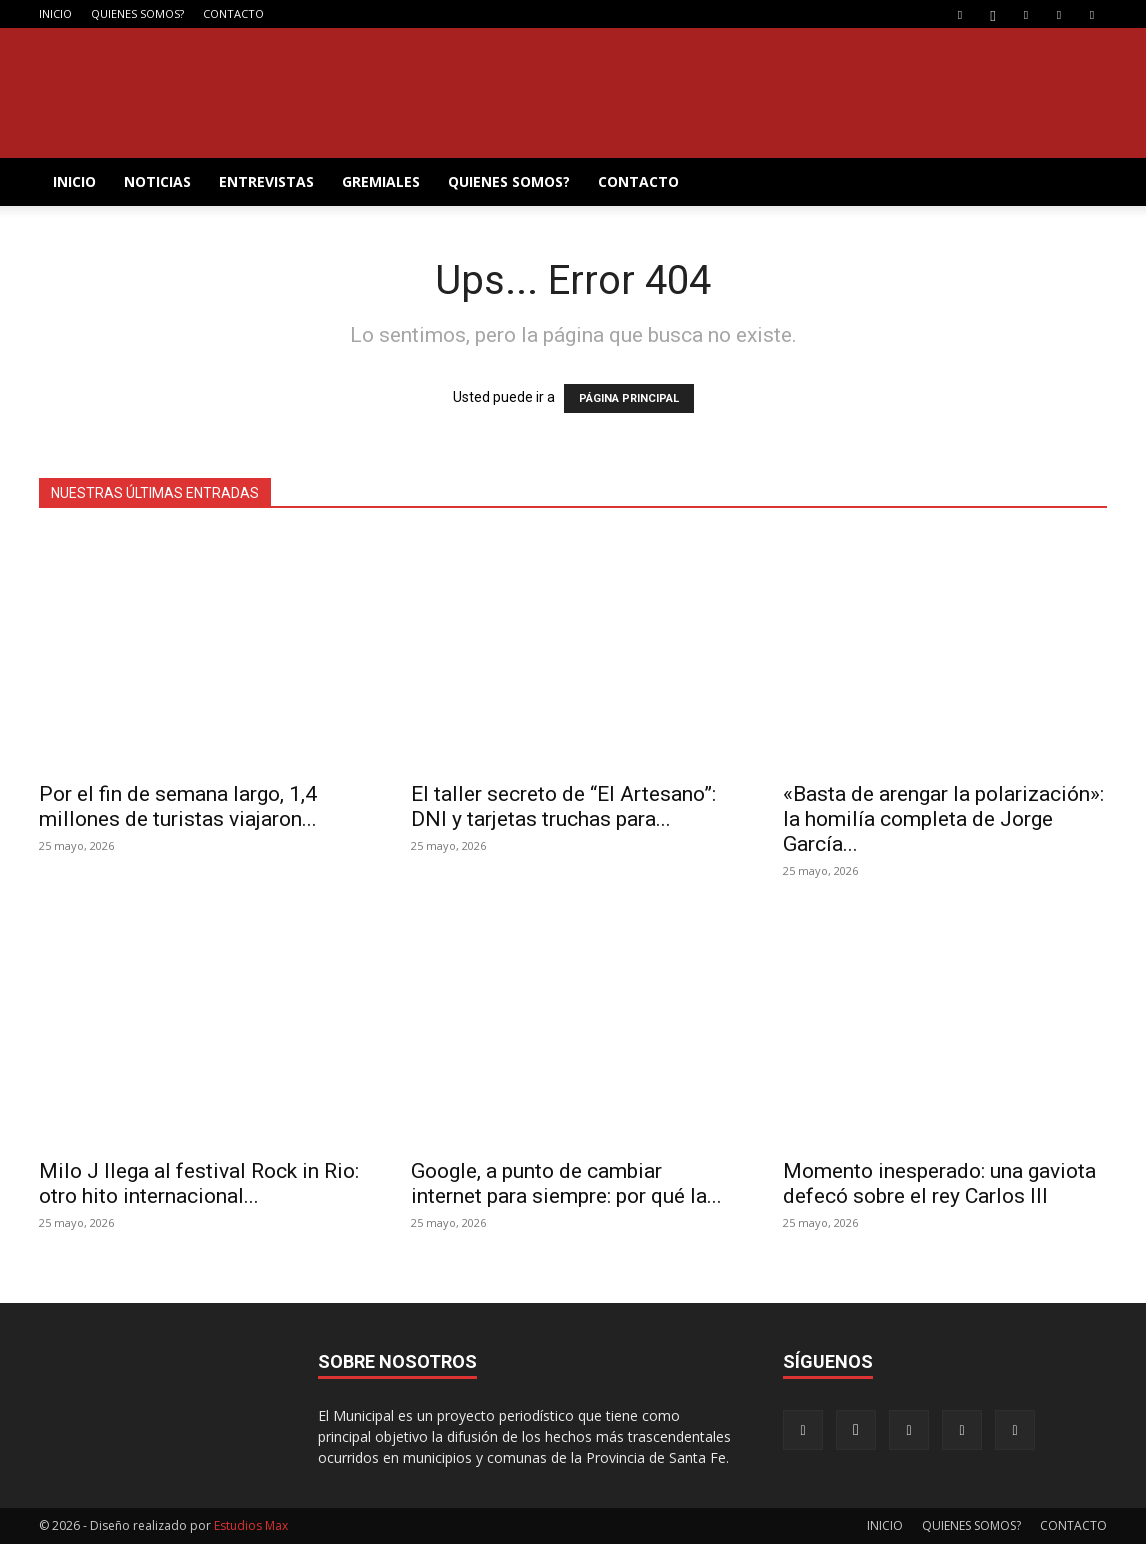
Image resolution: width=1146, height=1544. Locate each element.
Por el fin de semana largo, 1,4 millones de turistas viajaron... (178, 806)
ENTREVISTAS (266, 181)
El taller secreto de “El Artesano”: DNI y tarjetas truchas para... (563, 806)
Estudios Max (251, 1525)
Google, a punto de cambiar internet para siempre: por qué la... (566, 1183)
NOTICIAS (157, 181)
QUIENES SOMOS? (137, 13)
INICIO (55, 13)
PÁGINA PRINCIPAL (629, 398)
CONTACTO (233, 13)
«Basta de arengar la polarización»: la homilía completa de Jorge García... (943, 819)
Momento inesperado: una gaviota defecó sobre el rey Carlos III (939, 1183)
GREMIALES (381, 181)
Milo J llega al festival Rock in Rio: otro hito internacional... (199, 1183)
